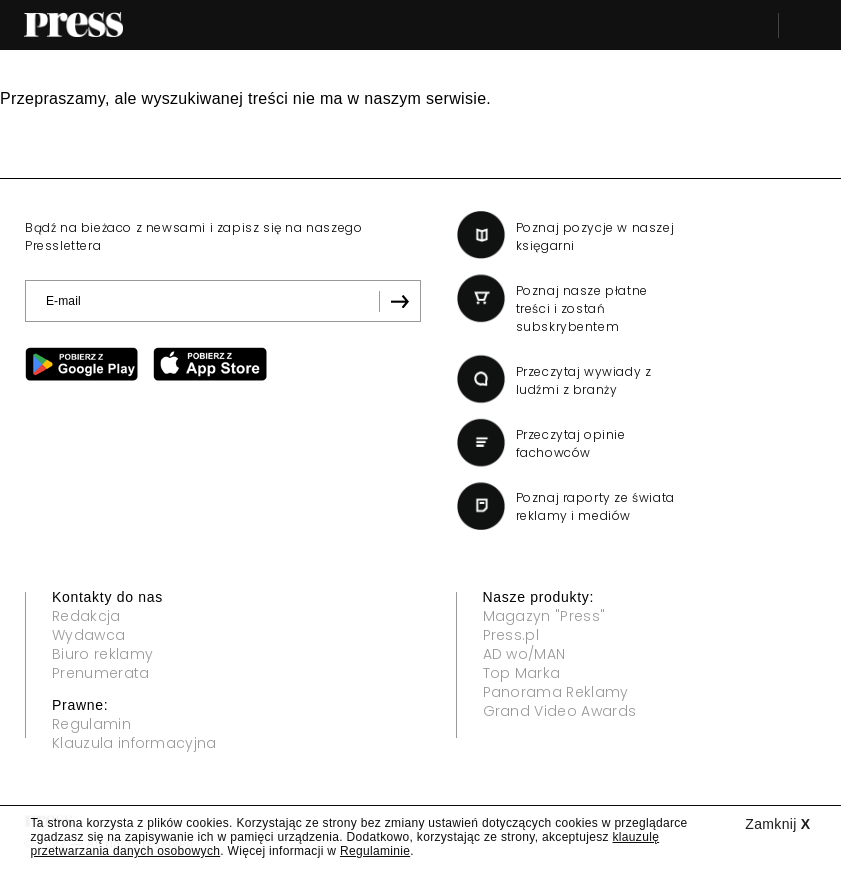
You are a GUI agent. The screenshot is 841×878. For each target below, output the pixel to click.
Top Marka (522, 673)
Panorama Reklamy (556, 692)
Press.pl (511, 635)
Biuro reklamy (102, 654)
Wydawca (88, 635)
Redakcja (86, 616)
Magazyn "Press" (544, 616)
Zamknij (777, 824)
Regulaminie (375, 851)
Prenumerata (101, 673)
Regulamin (91, 724)
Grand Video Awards (560, 711)
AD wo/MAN (524, 654)
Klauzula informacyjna (134, 743)
